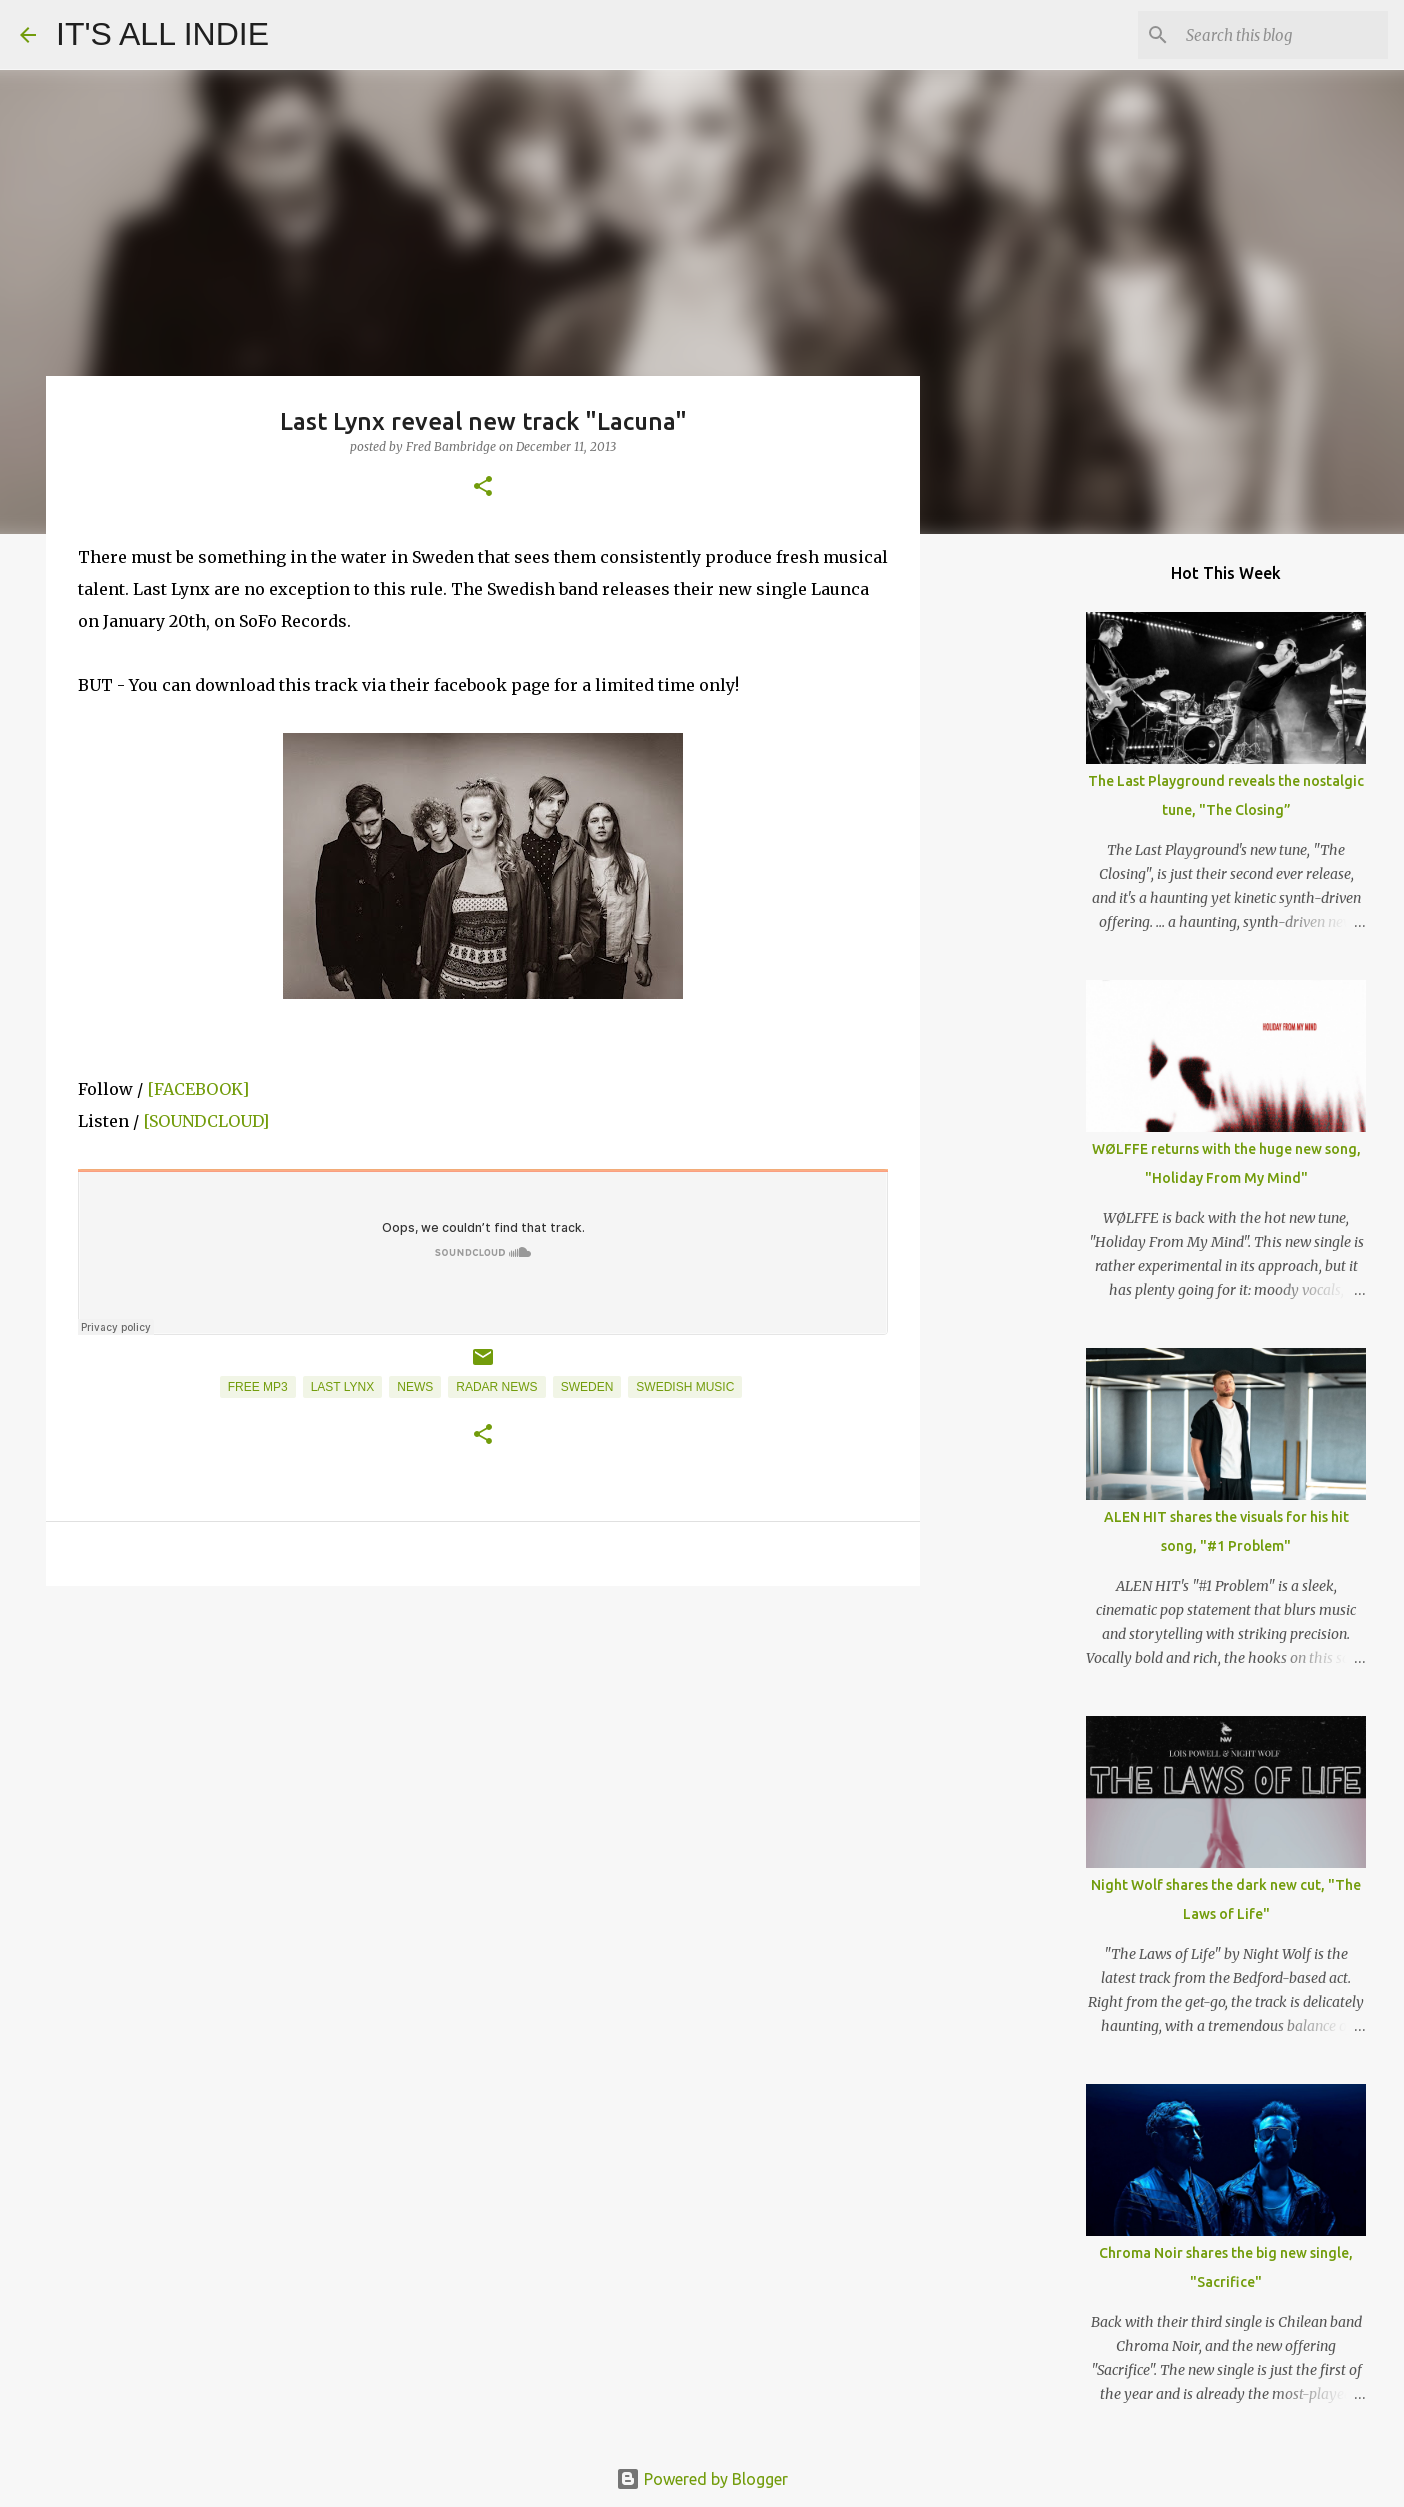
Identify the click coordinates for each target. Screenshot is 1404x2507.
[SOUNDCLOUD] (206, 1121)
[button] (483, 487)
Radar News (496, 1387)
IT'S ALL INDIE (162, 34)
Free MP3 (258, 1387)
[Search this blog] (1283, 35)
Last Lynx (343, 1387)
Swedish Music (685, 1387)
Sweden (587, 1387)
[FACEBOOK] (198, 1089)
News (415, 1387)
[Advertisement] (483, 1756)
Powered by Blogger (702, 2479)
